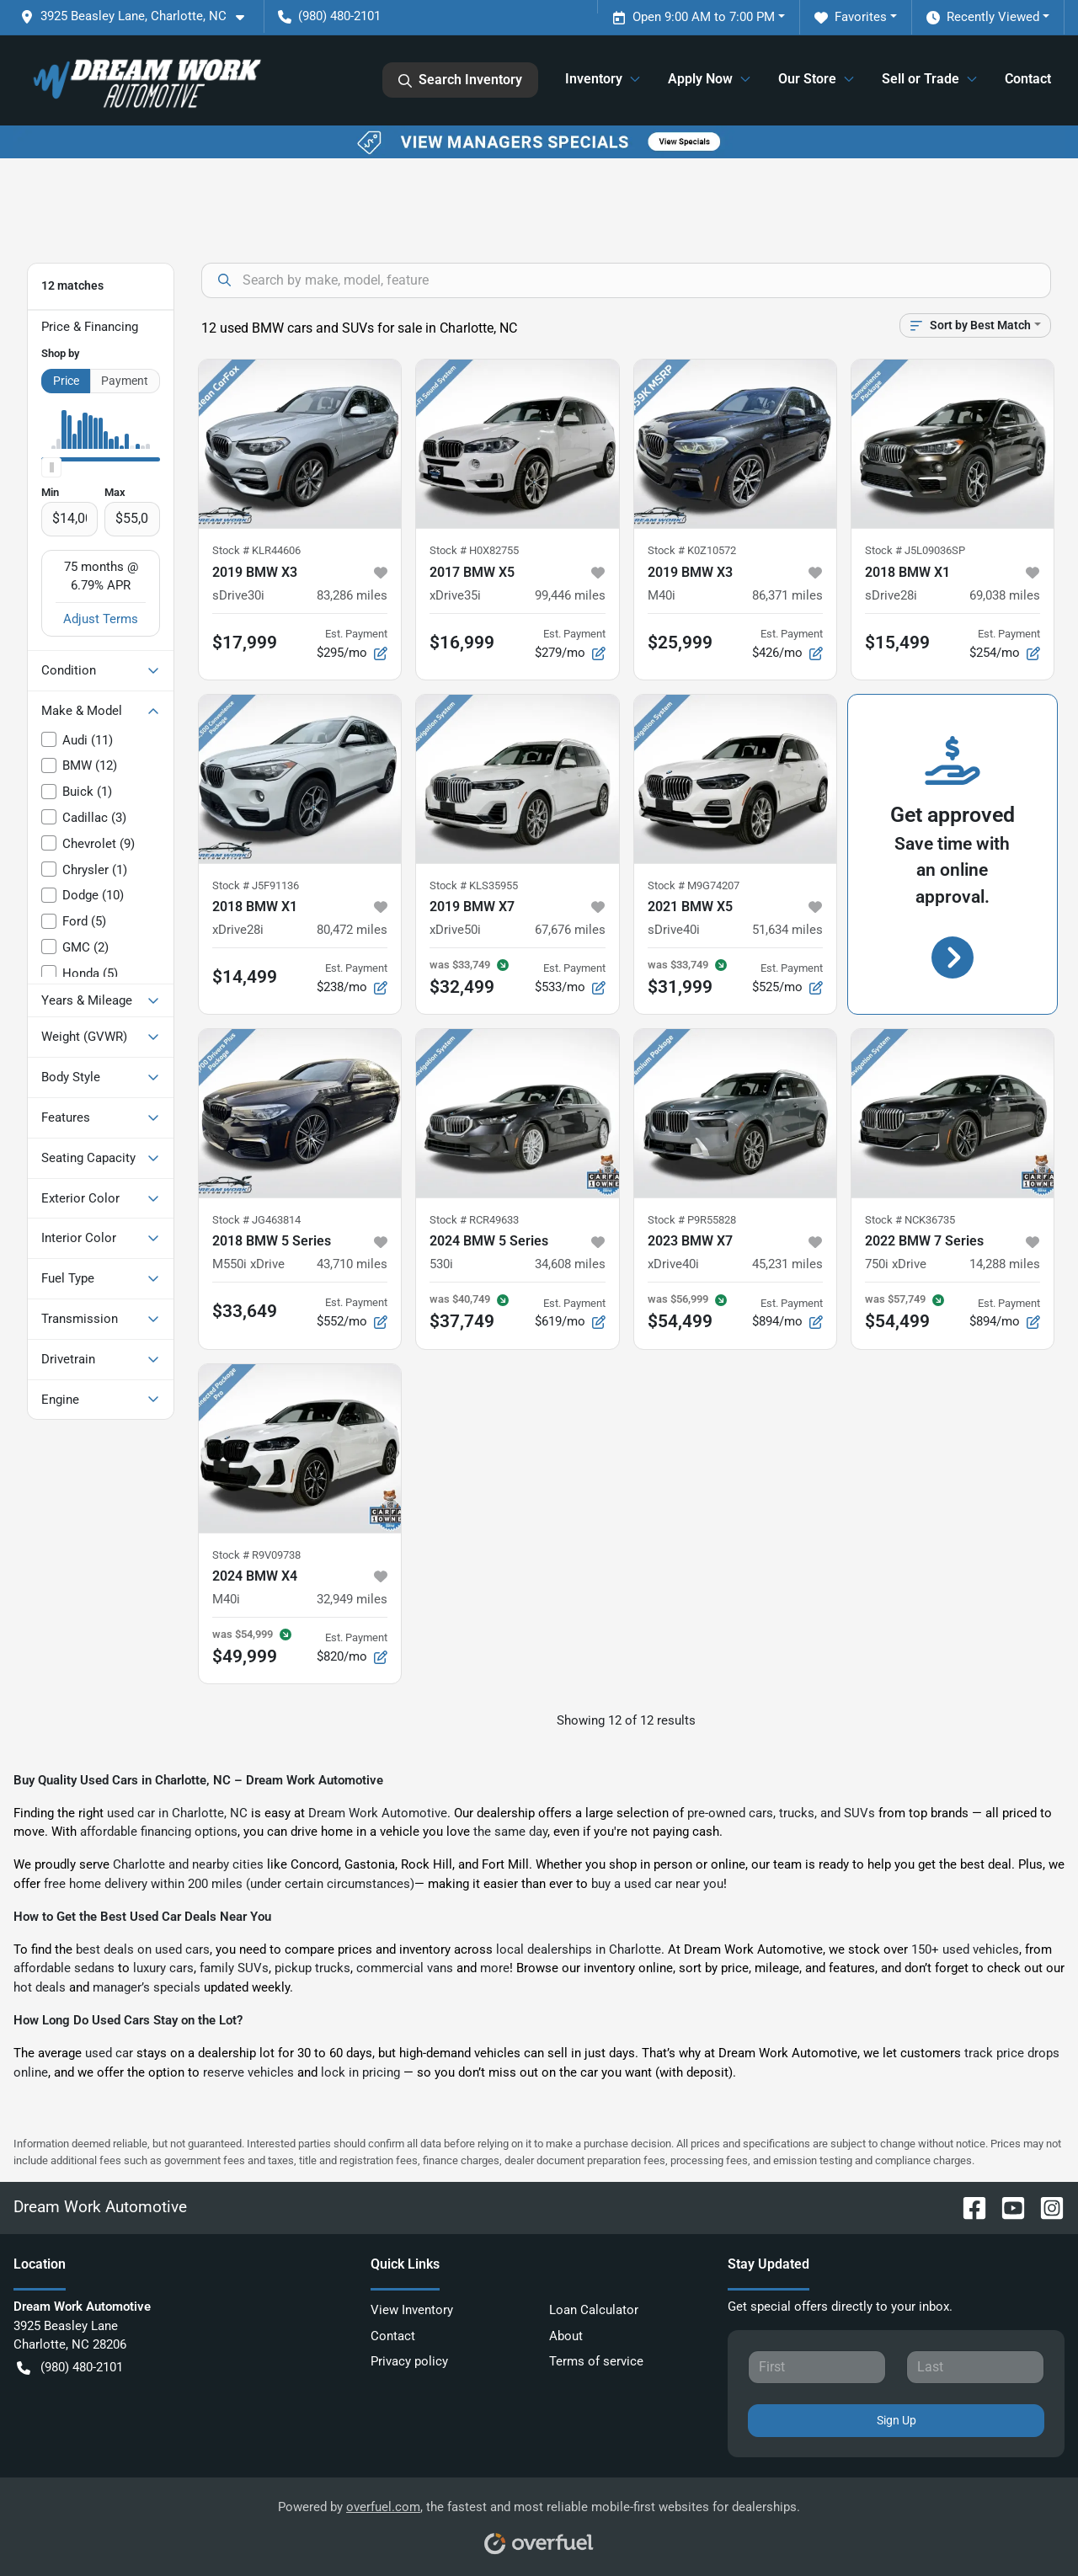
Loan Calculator (593, 2309)
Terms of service (596, 2361)
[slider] (51, 467)
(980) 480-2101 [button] (329, 16)
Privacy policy (409, 2361)
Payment (124, 380)
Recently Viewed (982, 17)
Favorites (850, 17)
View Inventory (412, 2309)
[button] (138, 16)
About (566, 2336)
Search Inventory (460, 80)
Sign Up (896, 2420)
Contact (1028, 79)
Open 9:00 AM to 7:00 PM (693, 17)
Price (66, 380)
